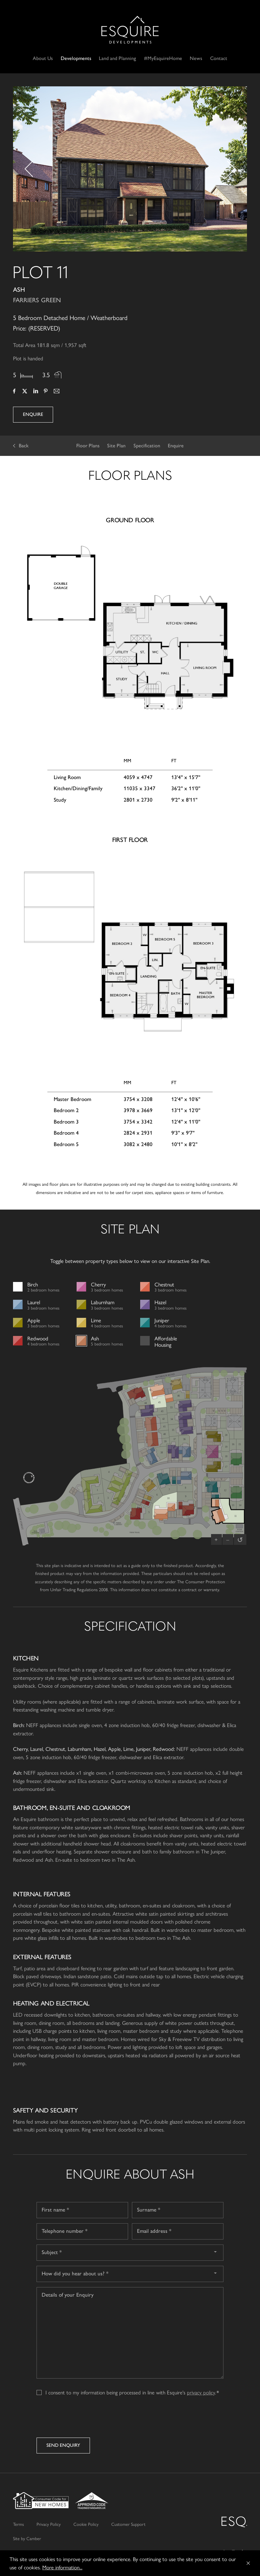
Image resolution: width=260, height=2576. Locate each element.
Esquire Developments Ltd (130, 29)
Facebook (14, 392)
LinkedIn (35, 392)
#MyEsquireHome (163, 58)
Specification (146, 446)
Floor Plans (87, 446)
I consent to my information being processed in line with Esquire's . (130, 2391)
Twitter (25, 392)
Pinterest (46, 392)
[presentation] (85, 2418)
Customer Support (128, 2524)
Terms (18, 2524)
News (196, 58)
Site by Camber (27, 2538)
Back (24, 446)
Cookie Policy (86, 2524)
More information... (62, 2567)
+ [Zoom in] (216, 1539)
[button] (25, 169)
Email (56, 392)
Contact (218, 58)
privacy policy (201, 2392)
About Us (43, 58)
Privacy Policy (49, 2524)
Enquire (33, 414)
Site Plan (116, 446)
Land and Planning (117, 58)
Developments (76, 58)
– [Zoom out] (227, 1539)
